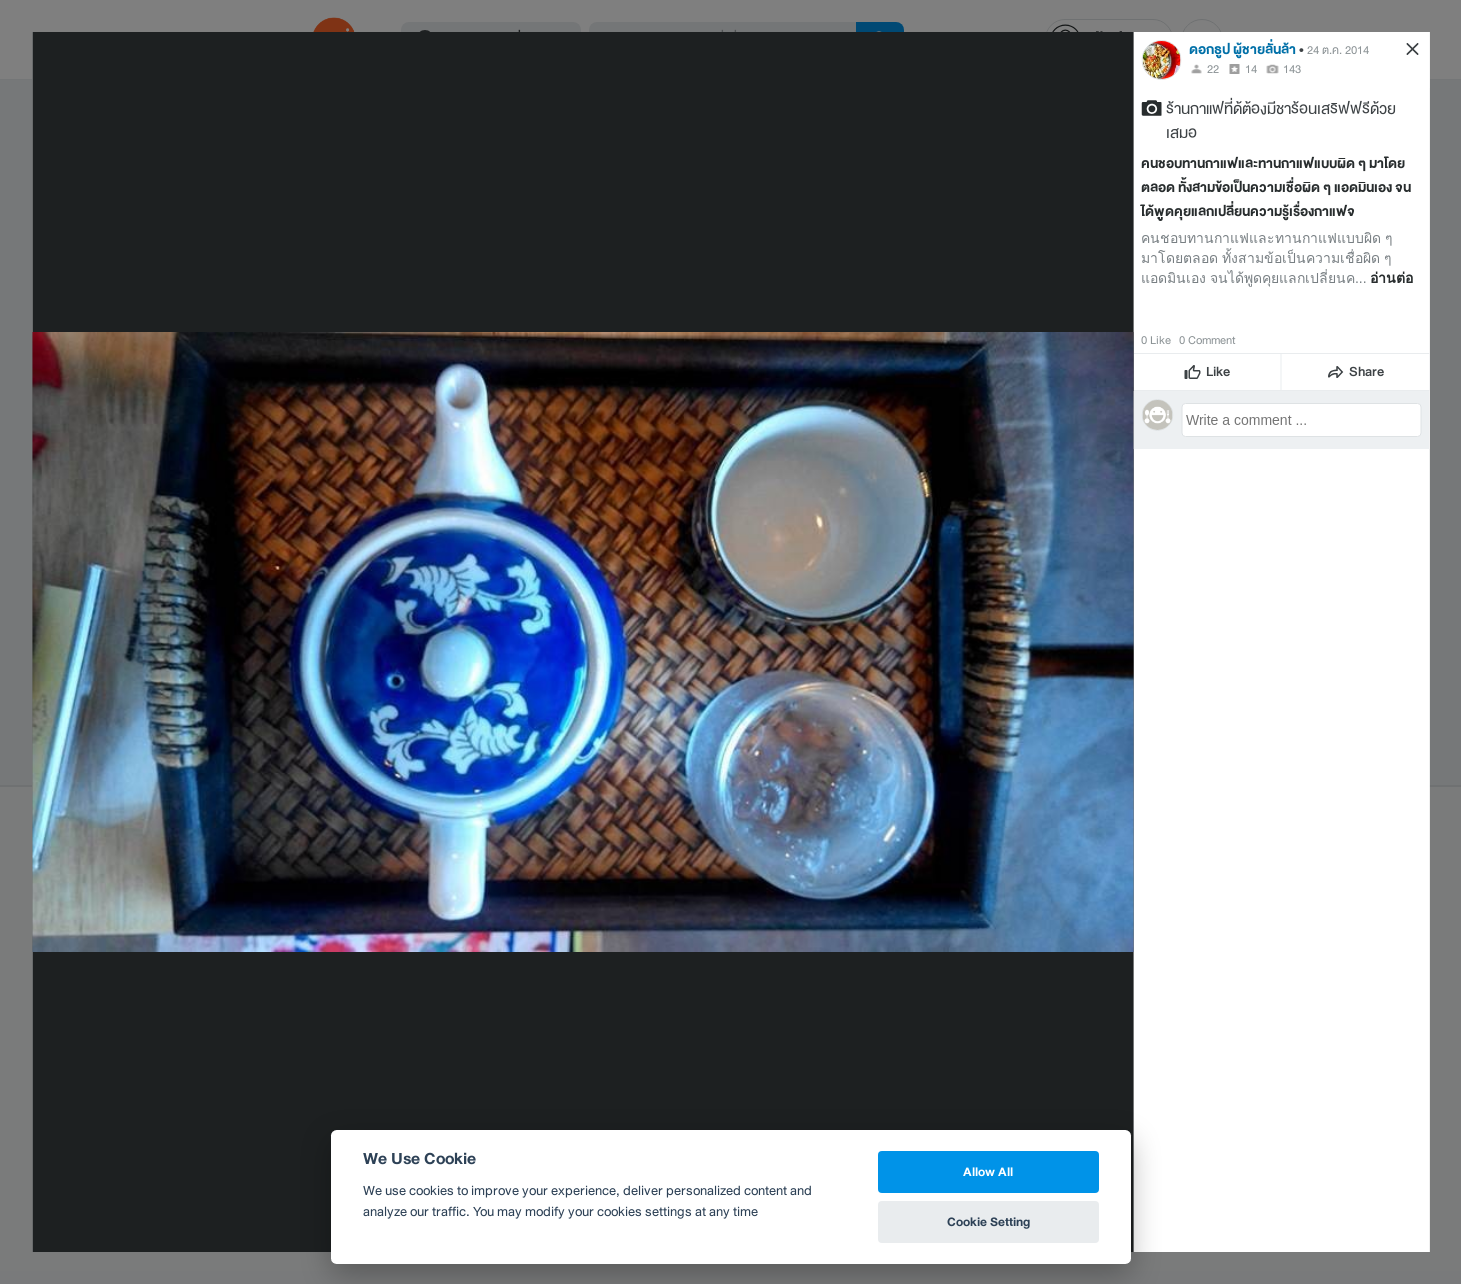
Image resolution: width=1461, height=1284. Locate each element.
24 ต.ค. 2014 (1338, 50)
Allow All (988, 1171)
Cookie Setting (988, 1221)
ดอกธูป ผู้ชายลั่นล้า (1242, 49)
